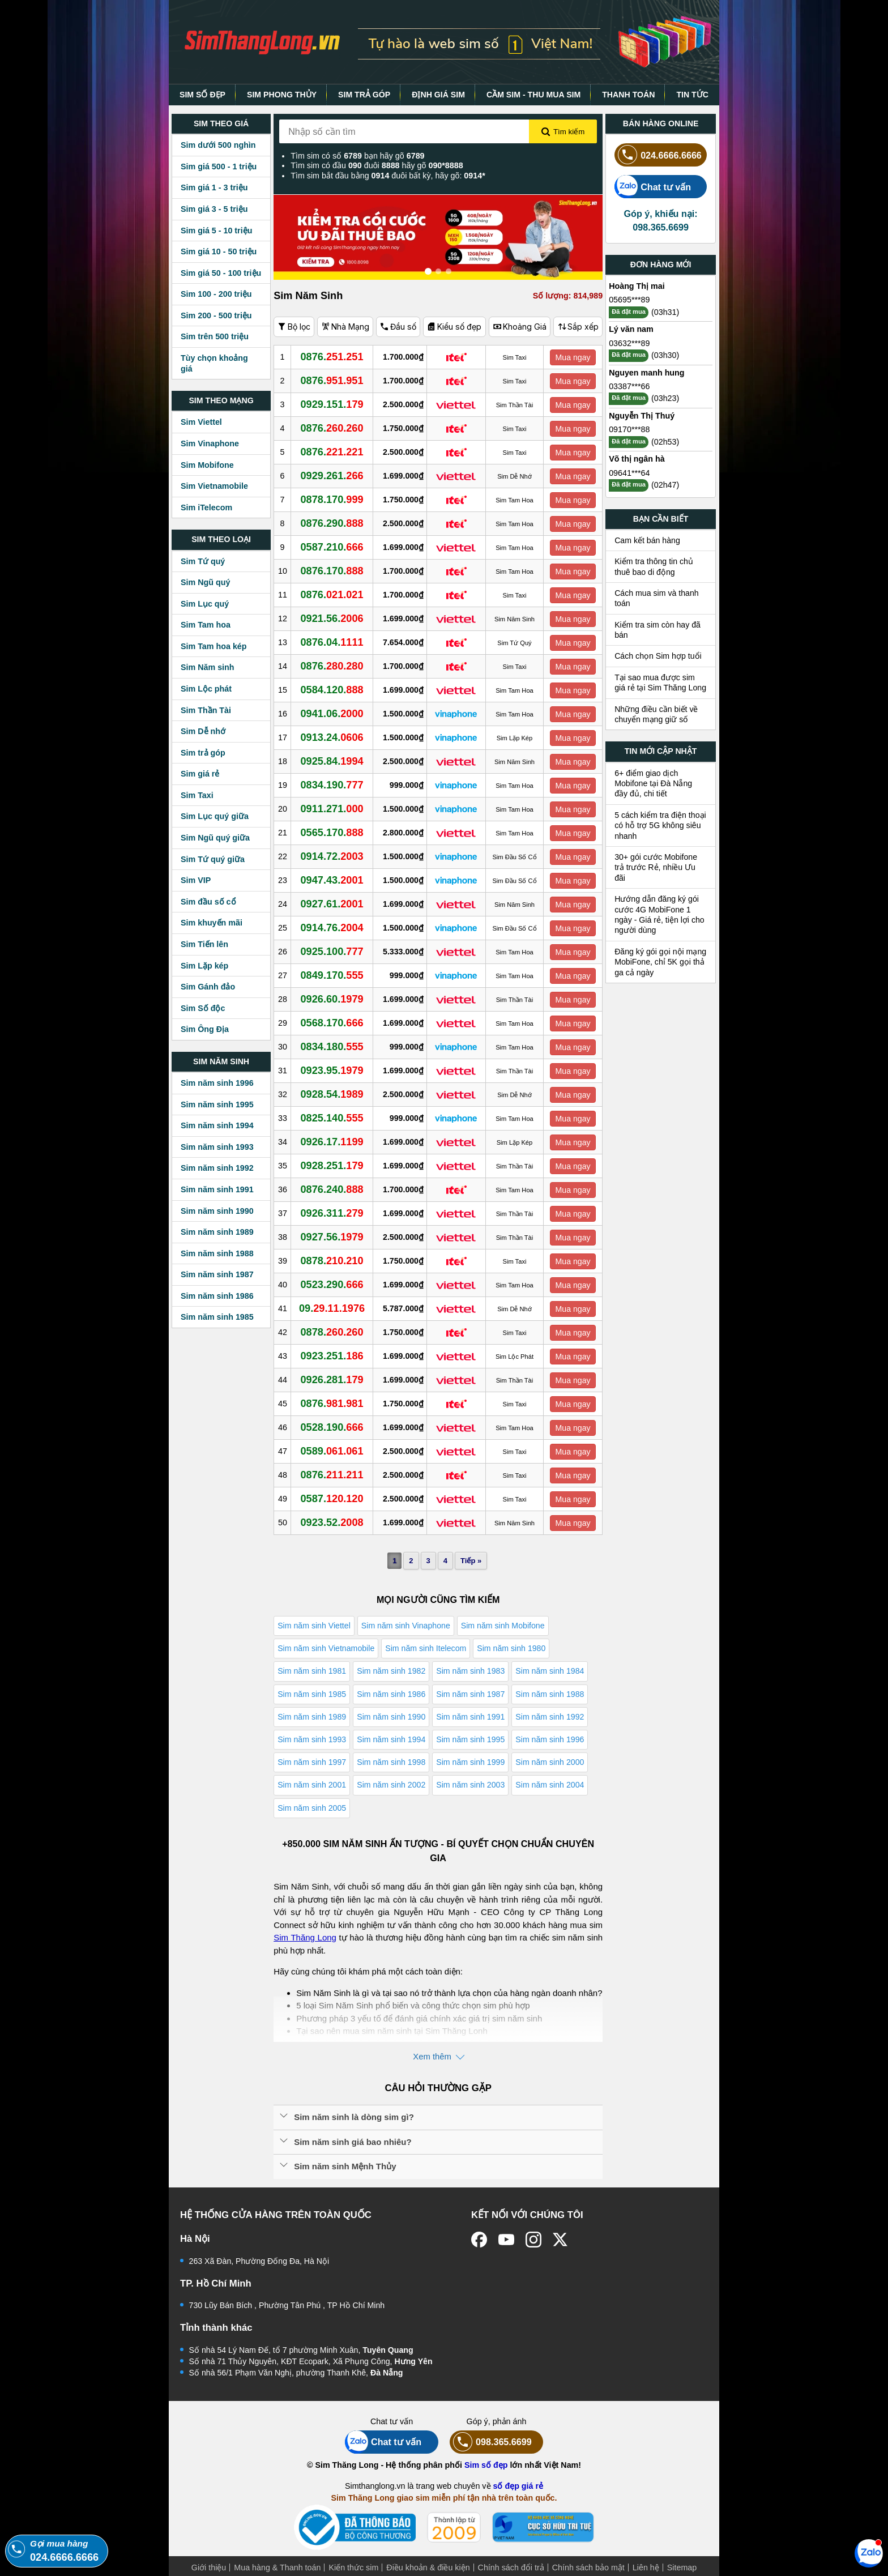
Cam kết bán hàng (647, 540)
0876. (332, 356)
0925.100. (332, 951)
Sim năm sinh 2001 (312, 1784)
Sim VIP (196, 880)
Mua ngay (572, 357)
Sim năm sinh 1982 (391, 1670)
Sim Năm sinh (207, 667)
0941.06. (332, 713)
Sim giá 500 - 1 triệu (219, 166)
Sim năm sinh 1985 (217, 1316)
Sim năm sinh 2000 (549, 1762)
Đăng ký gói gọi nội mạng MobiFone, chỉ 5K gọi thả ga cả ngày (660, 962)
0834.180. (332, 1046)
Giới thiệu (209, 2567)
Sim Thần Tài (206, 710)
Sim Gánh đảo (208, 986)
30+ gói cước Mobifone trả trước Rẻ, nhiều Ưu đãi (655, 867)
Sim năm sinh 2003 (470, 1784)
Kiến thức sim (353, 2567)
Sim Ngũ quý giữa (215, 837)
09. (332, 1308)
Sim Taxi (197, 795)
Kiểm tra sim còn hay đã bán (657, 629)
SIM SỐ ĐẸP (202, 94)
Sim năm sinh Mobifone (503, 1625)
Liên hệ (646, 2567)
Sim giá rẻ (200, 773)
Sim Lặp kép (204, 965)
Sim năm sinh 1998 (391, 1762)
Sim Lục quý (205, 603)
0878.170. (332, 499)
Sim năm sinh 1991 (217, 1189)
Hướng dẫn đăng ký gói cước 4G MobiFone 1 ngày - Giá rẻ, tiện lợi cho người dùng (659, 914)
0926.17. (332, 1142)
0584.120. (332, 690)
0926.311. (332, 1213)
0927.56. (332, 1237)
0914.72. (332, 856)
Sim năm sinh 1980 (511, 1648)
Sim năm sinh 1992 (217, 1167)
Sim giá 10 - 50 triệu (219, 251)
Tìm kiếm (562, 132)
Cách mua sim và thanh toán (656, 598)
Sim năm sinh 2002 (391, 1784)
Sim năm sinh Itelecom (425, 1648)
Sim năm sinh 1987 (217, 1274)
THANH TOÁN (628, 94)
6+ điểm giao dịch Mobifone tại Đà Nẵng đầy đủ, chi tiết (653, 784)
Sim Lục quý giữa (215, 816)
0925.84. (332, 761)
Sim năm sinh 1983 (470, 1670)
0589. (332, 1451)
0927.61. (332, 904)
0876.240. (332, 1189)
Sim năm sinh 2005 (312, 1807)
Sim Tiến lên (204, 944)
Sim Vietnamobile (214, 486)
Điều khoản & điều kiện (427, 2567)
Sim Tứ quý (203, 561)
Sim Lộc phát (206, 688)
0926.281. (332, 1379)
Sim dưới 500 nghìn (218, 145)
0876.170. (332, 571)
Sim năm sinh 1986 (217, 1295)
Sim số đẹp (486, 2465)
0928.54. (332, 1094)
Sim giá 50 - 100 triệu (221, 273)
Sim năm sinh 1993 (217, 1146)
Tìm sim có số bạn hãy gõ (357, 155)
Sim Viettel (201, 422)
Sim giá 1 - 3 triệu (214, 187)
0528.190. (332, 1427)
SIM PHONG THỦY (282, 94)
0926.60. (332, 999)
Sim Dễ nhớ (203, 731)
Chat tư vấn (652, 186)
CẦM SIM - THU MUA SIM (533, 94)
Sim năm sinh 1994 (217, 1125)
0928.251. (332, 1165)
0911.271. (332, 808)
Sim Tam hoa (205, 624)
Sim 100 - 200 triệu (216, 293)
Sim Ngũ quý (205, 582)
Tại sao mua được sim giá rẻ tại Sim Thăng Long (660, 682)
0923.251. (332, 1356)
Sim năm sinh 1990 (217, 1211)
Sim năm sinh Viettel (314, 1625)
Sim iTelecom (206, 507)
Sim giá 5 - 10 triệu (216, 230)
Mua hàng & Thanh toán (277, 2567)
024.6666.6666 (658, 155)
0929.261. (332, 475)
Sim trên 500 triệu (215, 336)
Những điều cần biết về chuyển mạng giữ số (656, 714)
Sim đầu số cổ (208, 901)
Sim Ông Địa (205, 1029)
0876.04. (332, 642)
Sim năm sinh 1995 (217, 1104)
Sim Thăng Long (305, 1937)
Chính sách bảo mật (588, 2567)
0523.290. (332, 1284)
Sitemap (682, 2567)
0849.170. (332, 975)
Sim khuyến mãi (211, 922)
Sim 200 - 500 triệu (216, 315)
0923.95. (332, 1070)
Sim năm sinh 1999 (470, 1762)
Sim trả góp (203, 752)
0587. (332, 1498)
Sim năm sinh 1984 (549, 1670)
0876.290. (332, 523)
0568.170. (332, 1023)
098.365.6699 (491, 2442)
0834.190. (332, 785)
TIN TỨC (692, 94)
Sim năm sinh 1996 (217, 1082)
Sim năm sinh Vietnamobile (326, 1648)
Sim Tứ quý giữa (213, 859)
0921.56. (332, 618)
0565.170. (332, 832)
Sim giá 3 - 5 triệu (214, 209)
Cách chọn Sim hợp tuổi (658, 655)
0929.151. (332, 404)
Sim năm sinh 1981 (312, 1670)
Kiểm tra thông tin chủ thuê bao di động (653, 566)
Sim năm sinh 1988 (217, 1253)
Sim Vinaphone (210, 443)
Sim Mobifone (207, 465)
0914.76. (332, 927)
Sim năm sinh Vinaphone (405, 1625)
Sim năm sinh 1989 (217, 1231)
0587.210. (332, 547)
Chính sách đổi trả (511, 2567)
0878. (332, 1260)
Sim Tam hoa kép (214, 646)
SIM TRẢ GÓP (364, 94)
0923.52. (332, 1522)
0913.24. (332, 737)
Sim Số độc (203, 1008)
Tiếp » (470, 1560)
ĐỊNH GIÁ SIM (438, 94)
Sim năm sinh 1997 (312, 1762)
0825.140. (332, 1118)
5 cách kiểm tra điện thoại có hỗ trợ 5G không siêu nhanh (660, 826)
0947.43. (332, 880)
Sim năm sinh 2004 (549, 1784)
